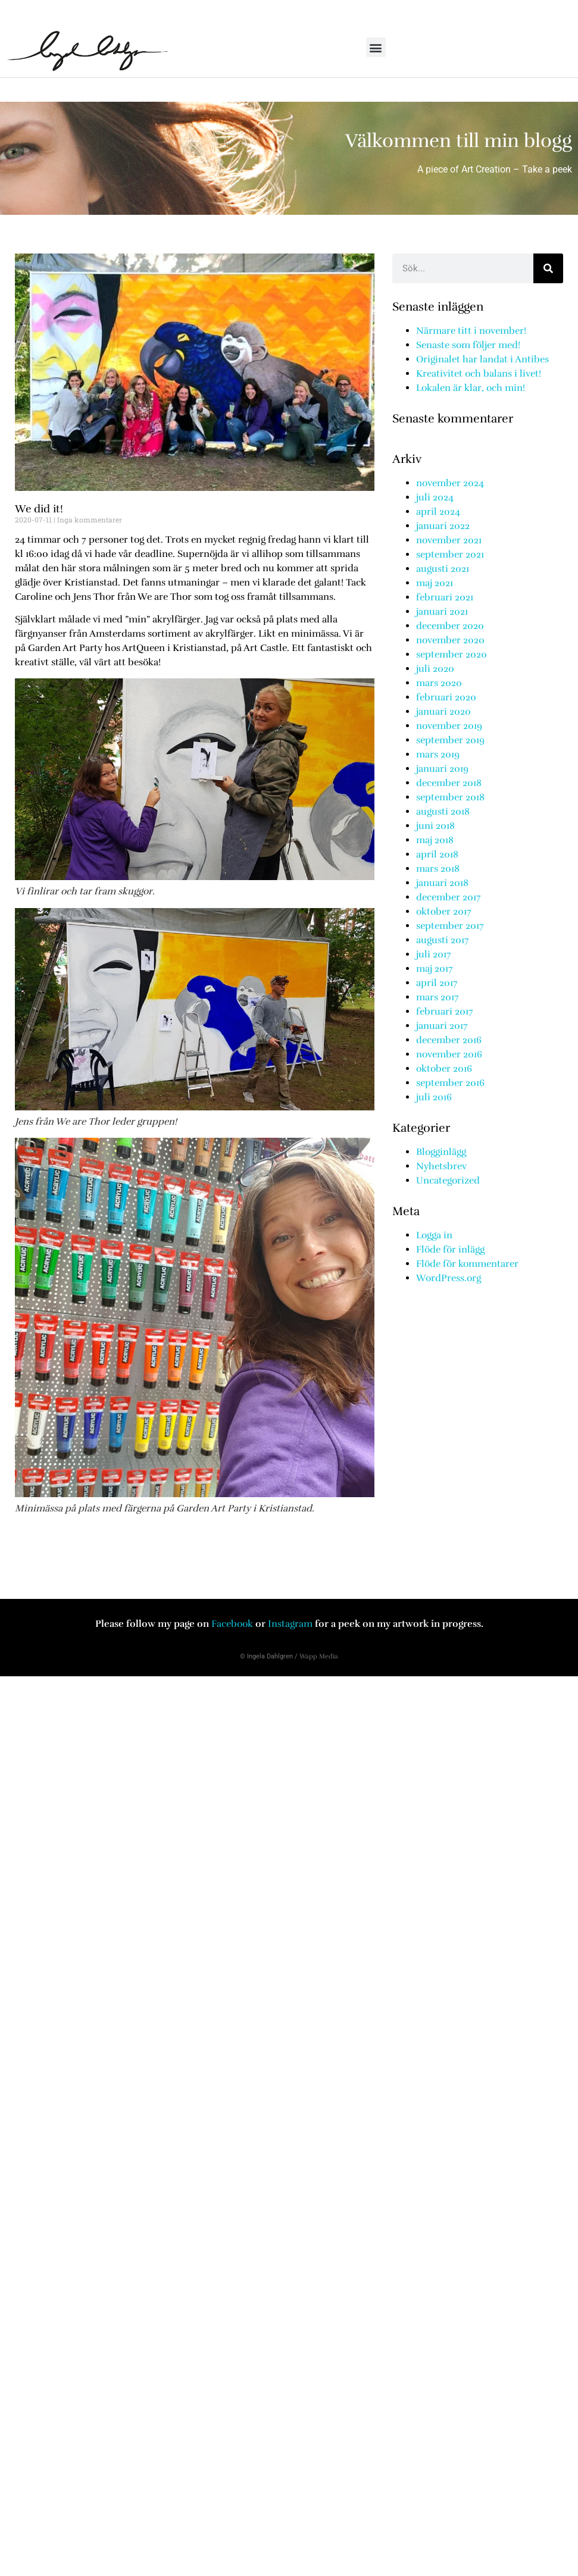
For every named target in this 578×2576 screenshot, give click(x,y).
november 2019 (449, 726)
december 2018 (449, 783)
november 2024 (450, 483)
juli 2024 (435, 497)
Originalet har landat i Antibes (482, 359)
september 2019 (450, 740)
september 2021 (450, 555)
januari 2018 (442, 883)
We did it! (39, 508)
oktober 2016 (444, 1069)
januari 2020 (443, 712)
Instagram (291, 1624)
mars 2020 (439, 683)
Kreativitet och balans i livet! (478, 374)
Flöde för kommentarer (467, 1264)
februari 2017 (444, 1012)
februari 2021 (444, 597)
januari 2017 (442, 1026)
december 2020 (450, 626)
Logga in (434, 1235)
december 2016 (449, 1040)
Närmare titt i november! (471, 331)
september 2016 (450, 1083)
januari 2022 (443, 526)
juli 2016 (434, 1097)
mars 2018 (438, 869)
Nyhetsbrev (441, 1166)
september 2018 (450, 797)
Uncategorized (448, 1181)
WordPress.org (448, 1278)
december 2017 (448, 897)
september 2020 (451, 655)
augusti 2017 (442, 940)
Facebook (233, 1624)
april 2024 (438, 512)
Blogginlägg (441, 1152)
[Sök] (548, 268)
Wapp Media (318, 1656)
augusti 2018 (443, 812)
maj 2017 (434, 969)
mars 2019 (438, 754)
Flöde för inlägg (450, 1250)
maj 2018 (435, 840)
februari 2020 (446, 697)
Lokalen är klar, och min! (470, 388)
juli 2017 (433, 954)
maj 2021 (434, 583)
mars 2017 (437, 997)
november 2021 (449, 540)
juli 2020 (435, 669)
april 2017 (437, 983)
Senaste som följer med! (468, 345)
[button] (376, 47)
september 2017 (450, 926)
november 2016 (449, 1054)
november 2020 (450, 640)
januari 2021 (442, 612)
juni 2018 (435, 826)
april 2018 (437, 854)
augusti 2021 (442, 569)
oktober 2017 (443, 912)
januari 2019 (442, 769)
